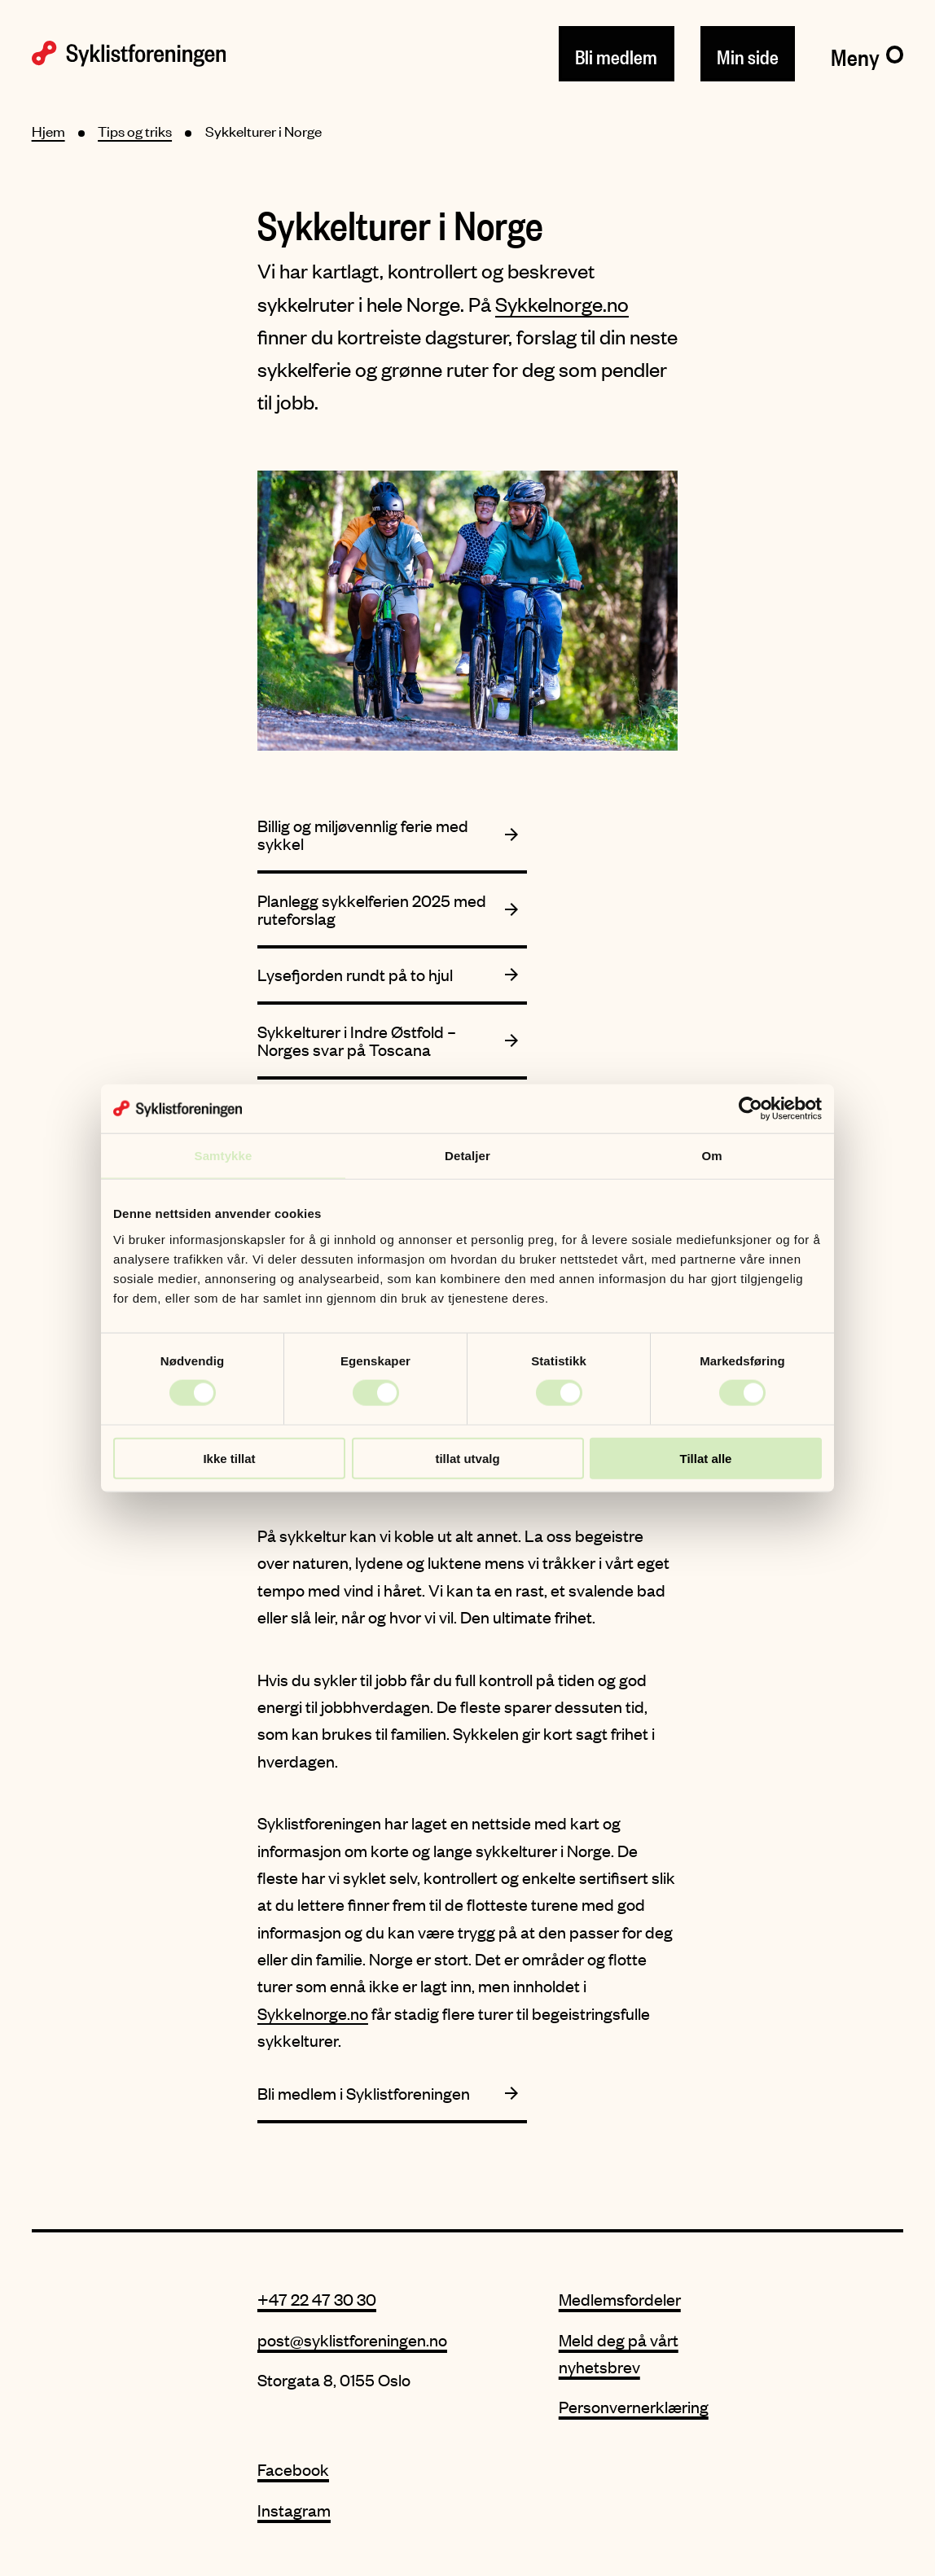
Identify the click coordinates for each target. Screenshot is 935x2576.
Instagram (294, 2510)
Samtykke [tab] (223, 1156)
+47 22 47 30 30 (316, 2299)
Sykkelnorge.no (562, 304)
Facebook (293, 2469)
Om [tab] (711, 1156)
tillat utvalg (467, 1458)
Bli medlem (616, 53)
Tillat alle (706, 1458)
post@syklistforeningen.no (352, 2339)
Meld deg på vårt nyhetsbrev (618, 2352)
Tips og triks (135, 131)
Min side (748, 53)
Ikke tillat (229, 1458)
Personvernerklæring (634, 2406)
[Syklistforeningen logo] (129, 54)
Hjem (48, 131)
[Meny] (867, 53)
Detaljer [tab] (467, 1156)
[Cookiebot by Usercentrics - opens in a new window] (750, 1109)
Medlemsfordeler (620, 2299)
